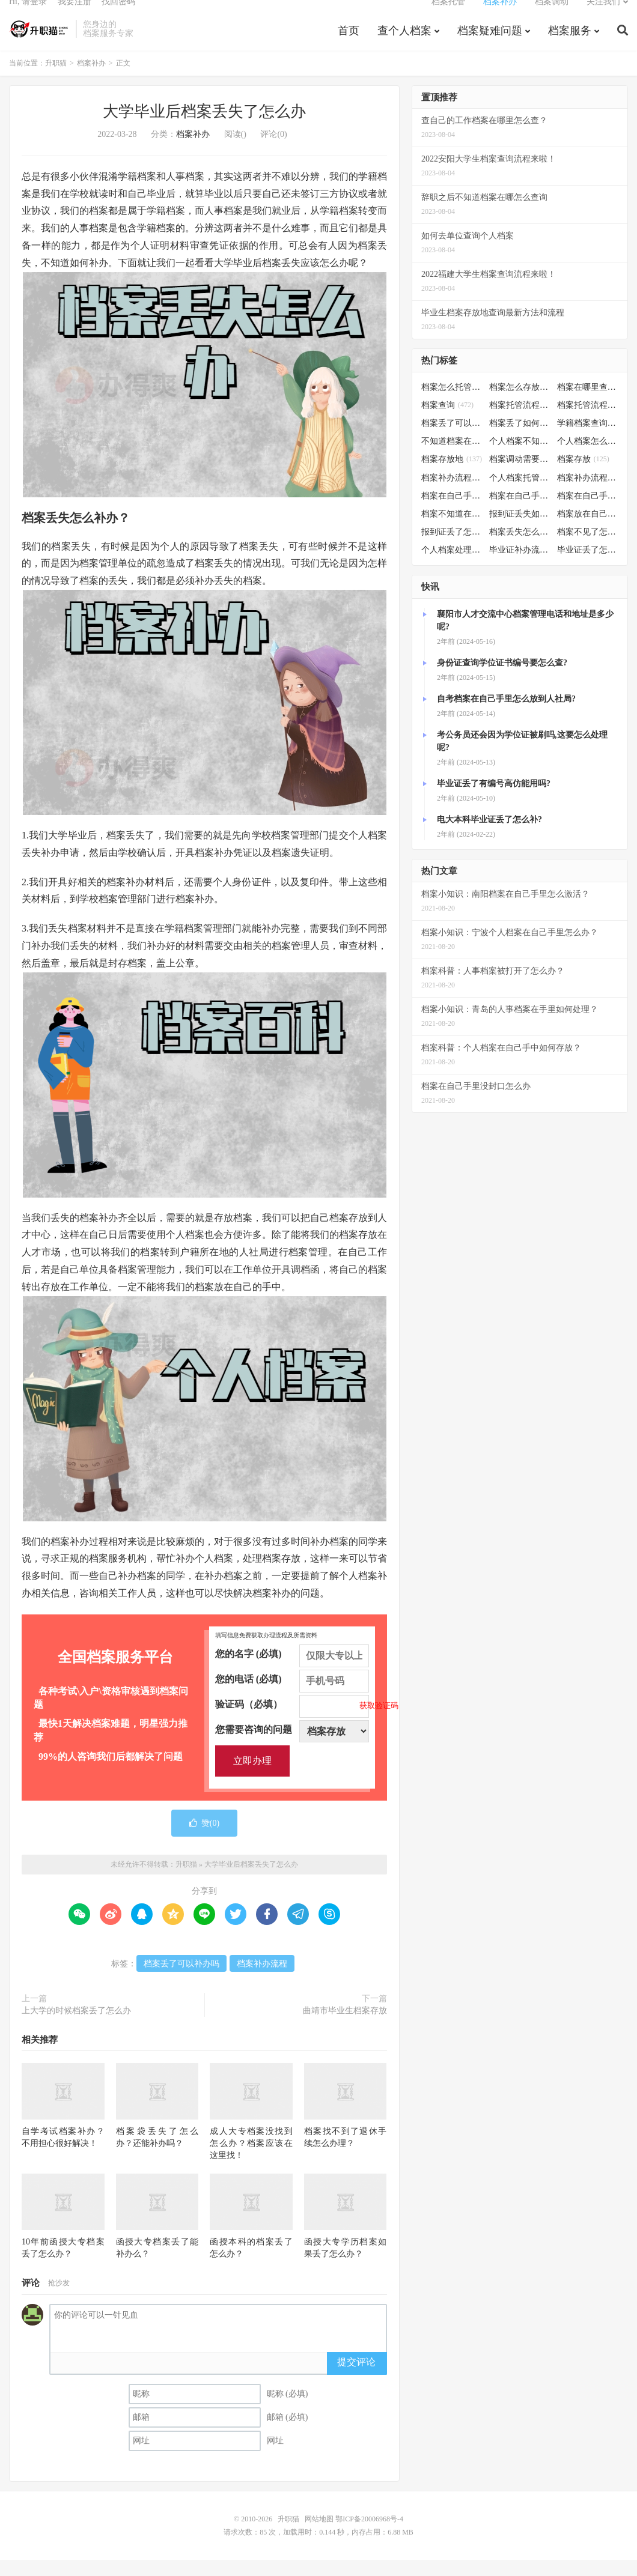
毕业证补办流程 (520, 566)
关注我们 (603, 15)
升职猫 (39, 42)
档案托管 (448, 15)
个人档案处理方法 (452, 566)
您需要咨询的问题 (292, 1746)
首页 (348, 44)
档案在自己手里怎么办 (452, 512)
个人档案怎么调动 (588, 457)
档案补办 (500, 15)
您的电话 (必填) (292, 1695)
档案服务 (569, 44)
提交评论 (356, 2378)
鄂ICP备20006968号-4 (369, 2535)
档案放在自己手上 (588, 530)
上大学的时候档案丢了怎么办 (76, 2026)
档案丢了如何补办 (520, 439)
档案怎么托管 (452, 403)
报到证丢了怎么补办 (452, 548)
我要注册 (74, 15)
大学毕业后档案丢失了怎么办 (204, 127)
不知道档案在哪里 (452, 457)
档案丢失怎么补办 (520, 548)
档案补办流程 (262, 1979)
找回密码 (118, 15)
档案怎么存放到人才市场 (520, 403)
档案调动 (551, 15)
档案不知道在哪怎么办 (452, 530)
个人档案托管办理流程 (520, 493)
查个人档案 (404, 44)
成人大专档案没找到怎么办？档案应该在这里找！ (251, 2159)
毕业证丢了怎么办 (588, 566)
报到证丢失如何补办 (520, 530)
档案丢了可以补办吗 (181, 1979)
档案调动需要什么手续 (520, 475)
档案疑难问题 (489, 44)
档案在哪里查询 (588, 403)
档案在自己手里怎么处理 (588, 512)
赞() (204, 1839)
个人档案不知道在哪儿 (520, 457)
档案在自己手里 (520, 512)
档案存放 (583, 475)
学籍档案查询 (588, 439)
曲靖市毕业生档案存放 (345, 2026)
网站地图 (319, 2535)
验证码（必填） (292, 1720)
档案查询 (447, 421)
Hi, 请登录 (28, 15)
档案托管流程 (520, 421)
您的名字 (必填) (292, 1670)
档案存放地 (451, 475)
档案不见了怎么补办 (588, 548)
